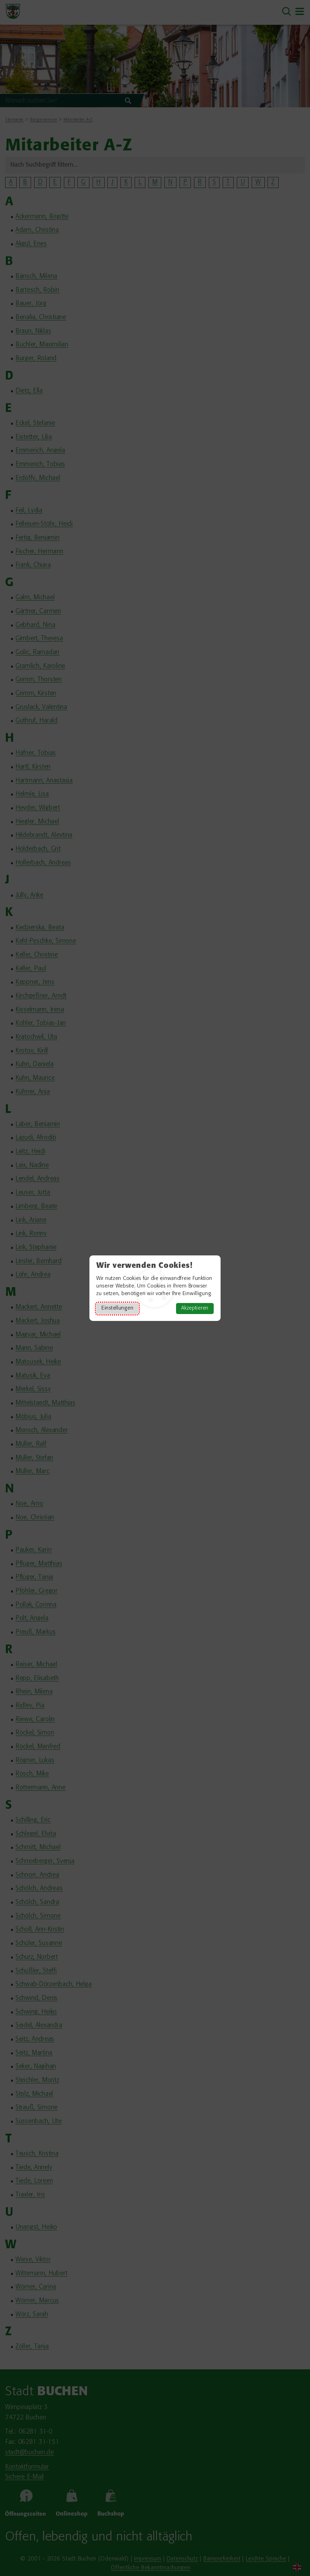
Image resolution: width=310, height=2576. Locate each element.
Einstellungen (117, 1308)
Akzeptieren (195, 1308)
